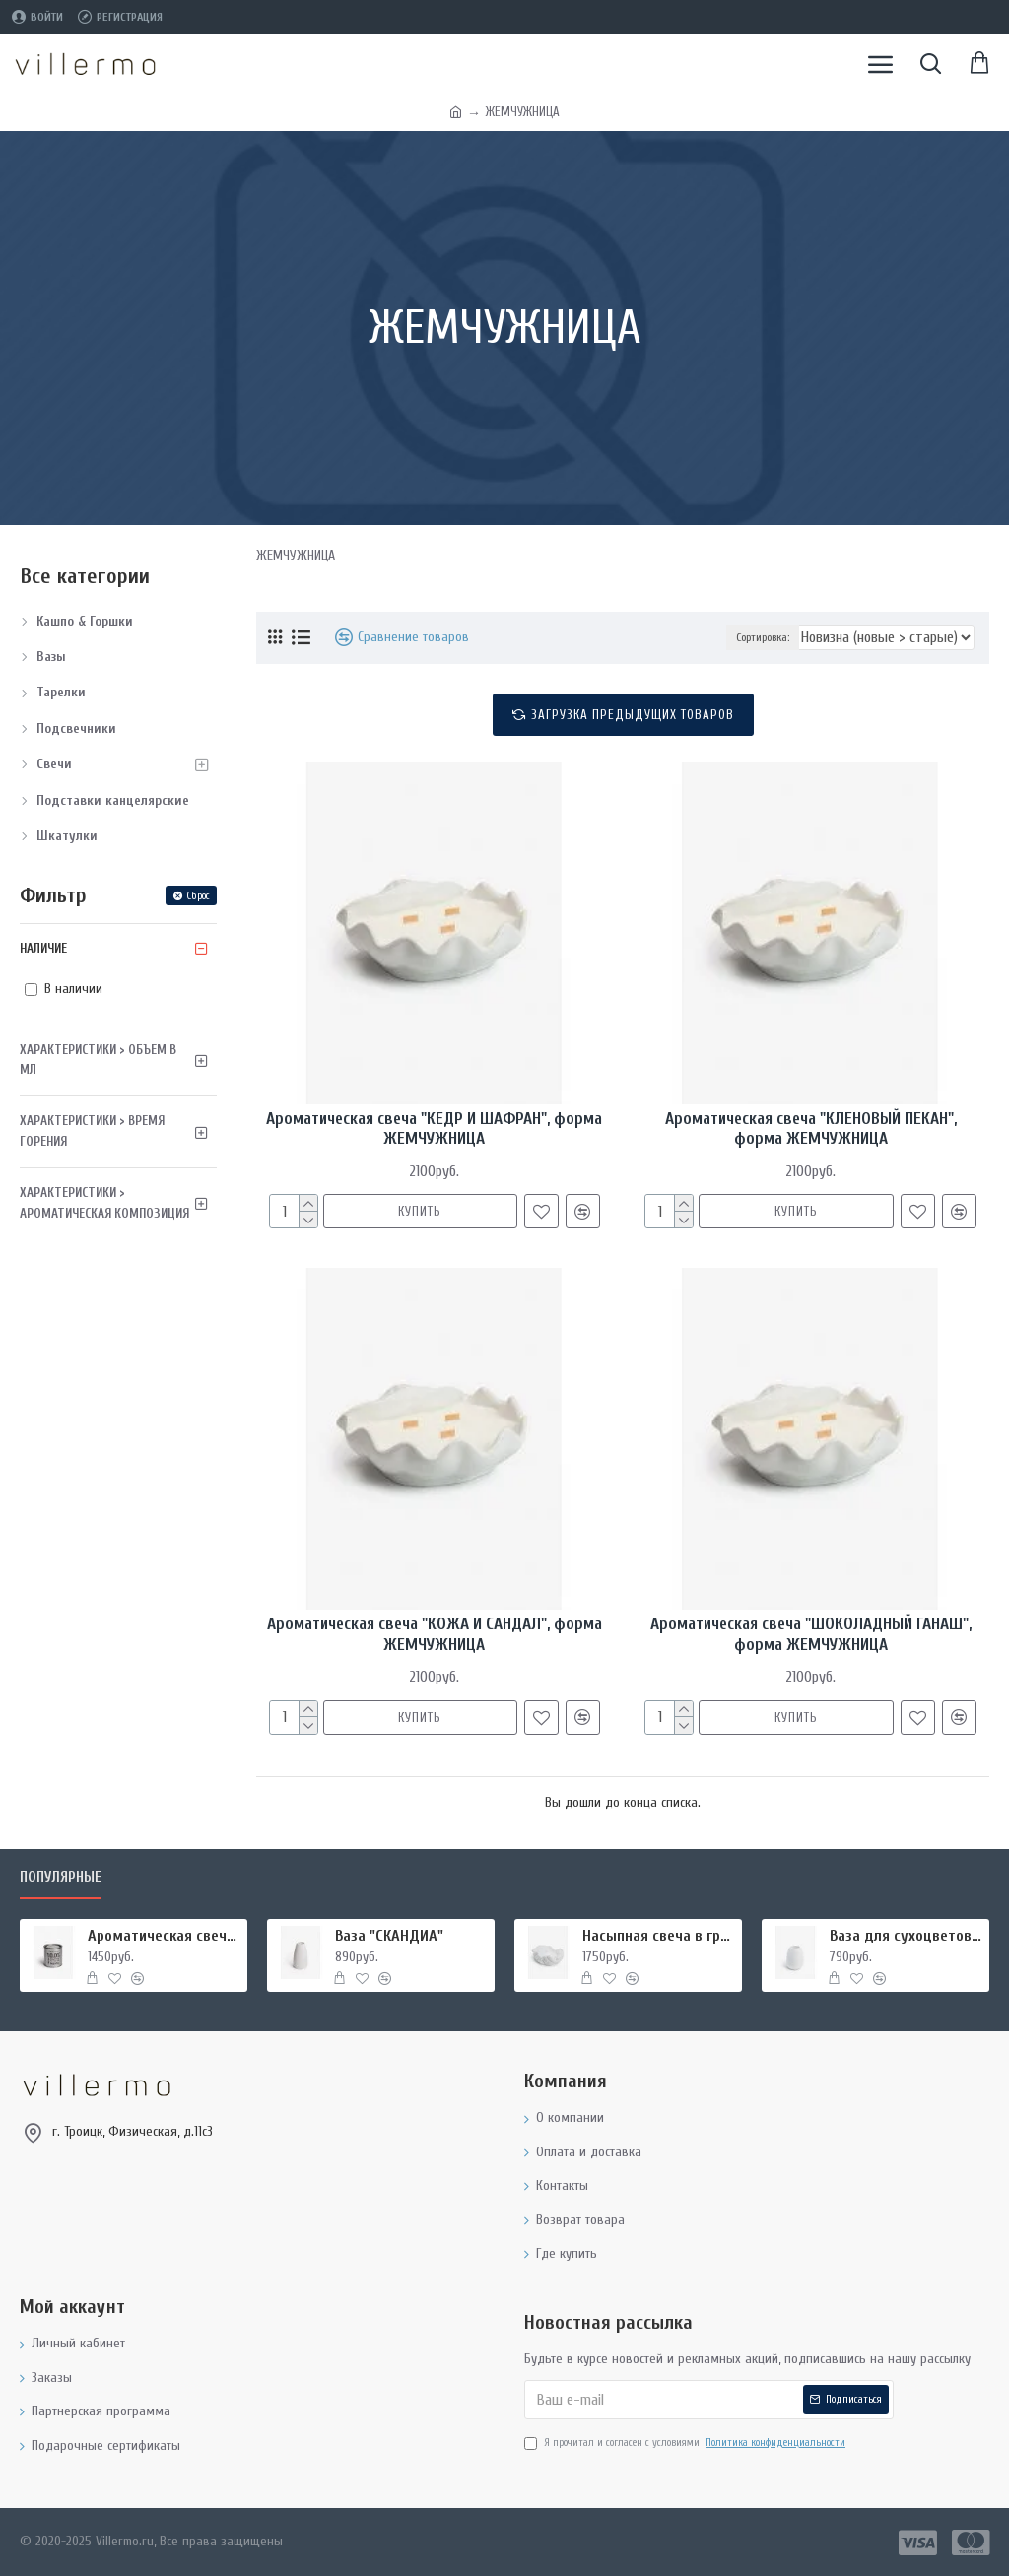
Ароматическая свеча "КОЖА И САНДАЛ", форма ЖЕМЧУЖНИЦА (434, 1634)
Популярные (60, 1877)
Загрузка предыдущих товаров (632, 714)
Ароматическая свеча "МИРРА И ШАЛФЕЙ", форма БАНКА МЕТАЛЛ (164, 1936)
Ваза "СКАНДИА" (389, 1936)
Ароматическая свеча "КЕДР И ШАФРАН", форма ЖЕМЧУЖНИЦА (434, 1128)
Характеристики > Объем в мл (98, 1060)
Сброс (198, 896)
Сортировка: (762, 637)
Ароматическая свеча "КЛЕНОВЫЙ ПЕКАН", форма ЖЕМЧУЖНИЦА (811, 1128)
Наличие (43, 948)
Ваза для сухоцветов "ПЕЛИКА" (906, 1936)
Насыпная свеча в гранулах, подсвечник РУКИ (658, 1936)
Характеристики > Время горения (92, 1131)
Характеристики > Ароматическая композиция (104, 1203)
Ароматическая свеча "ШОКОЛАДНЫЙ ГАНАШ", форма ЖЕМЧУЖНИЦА (811, 1634)
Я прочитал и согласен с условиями (686, 2443)
